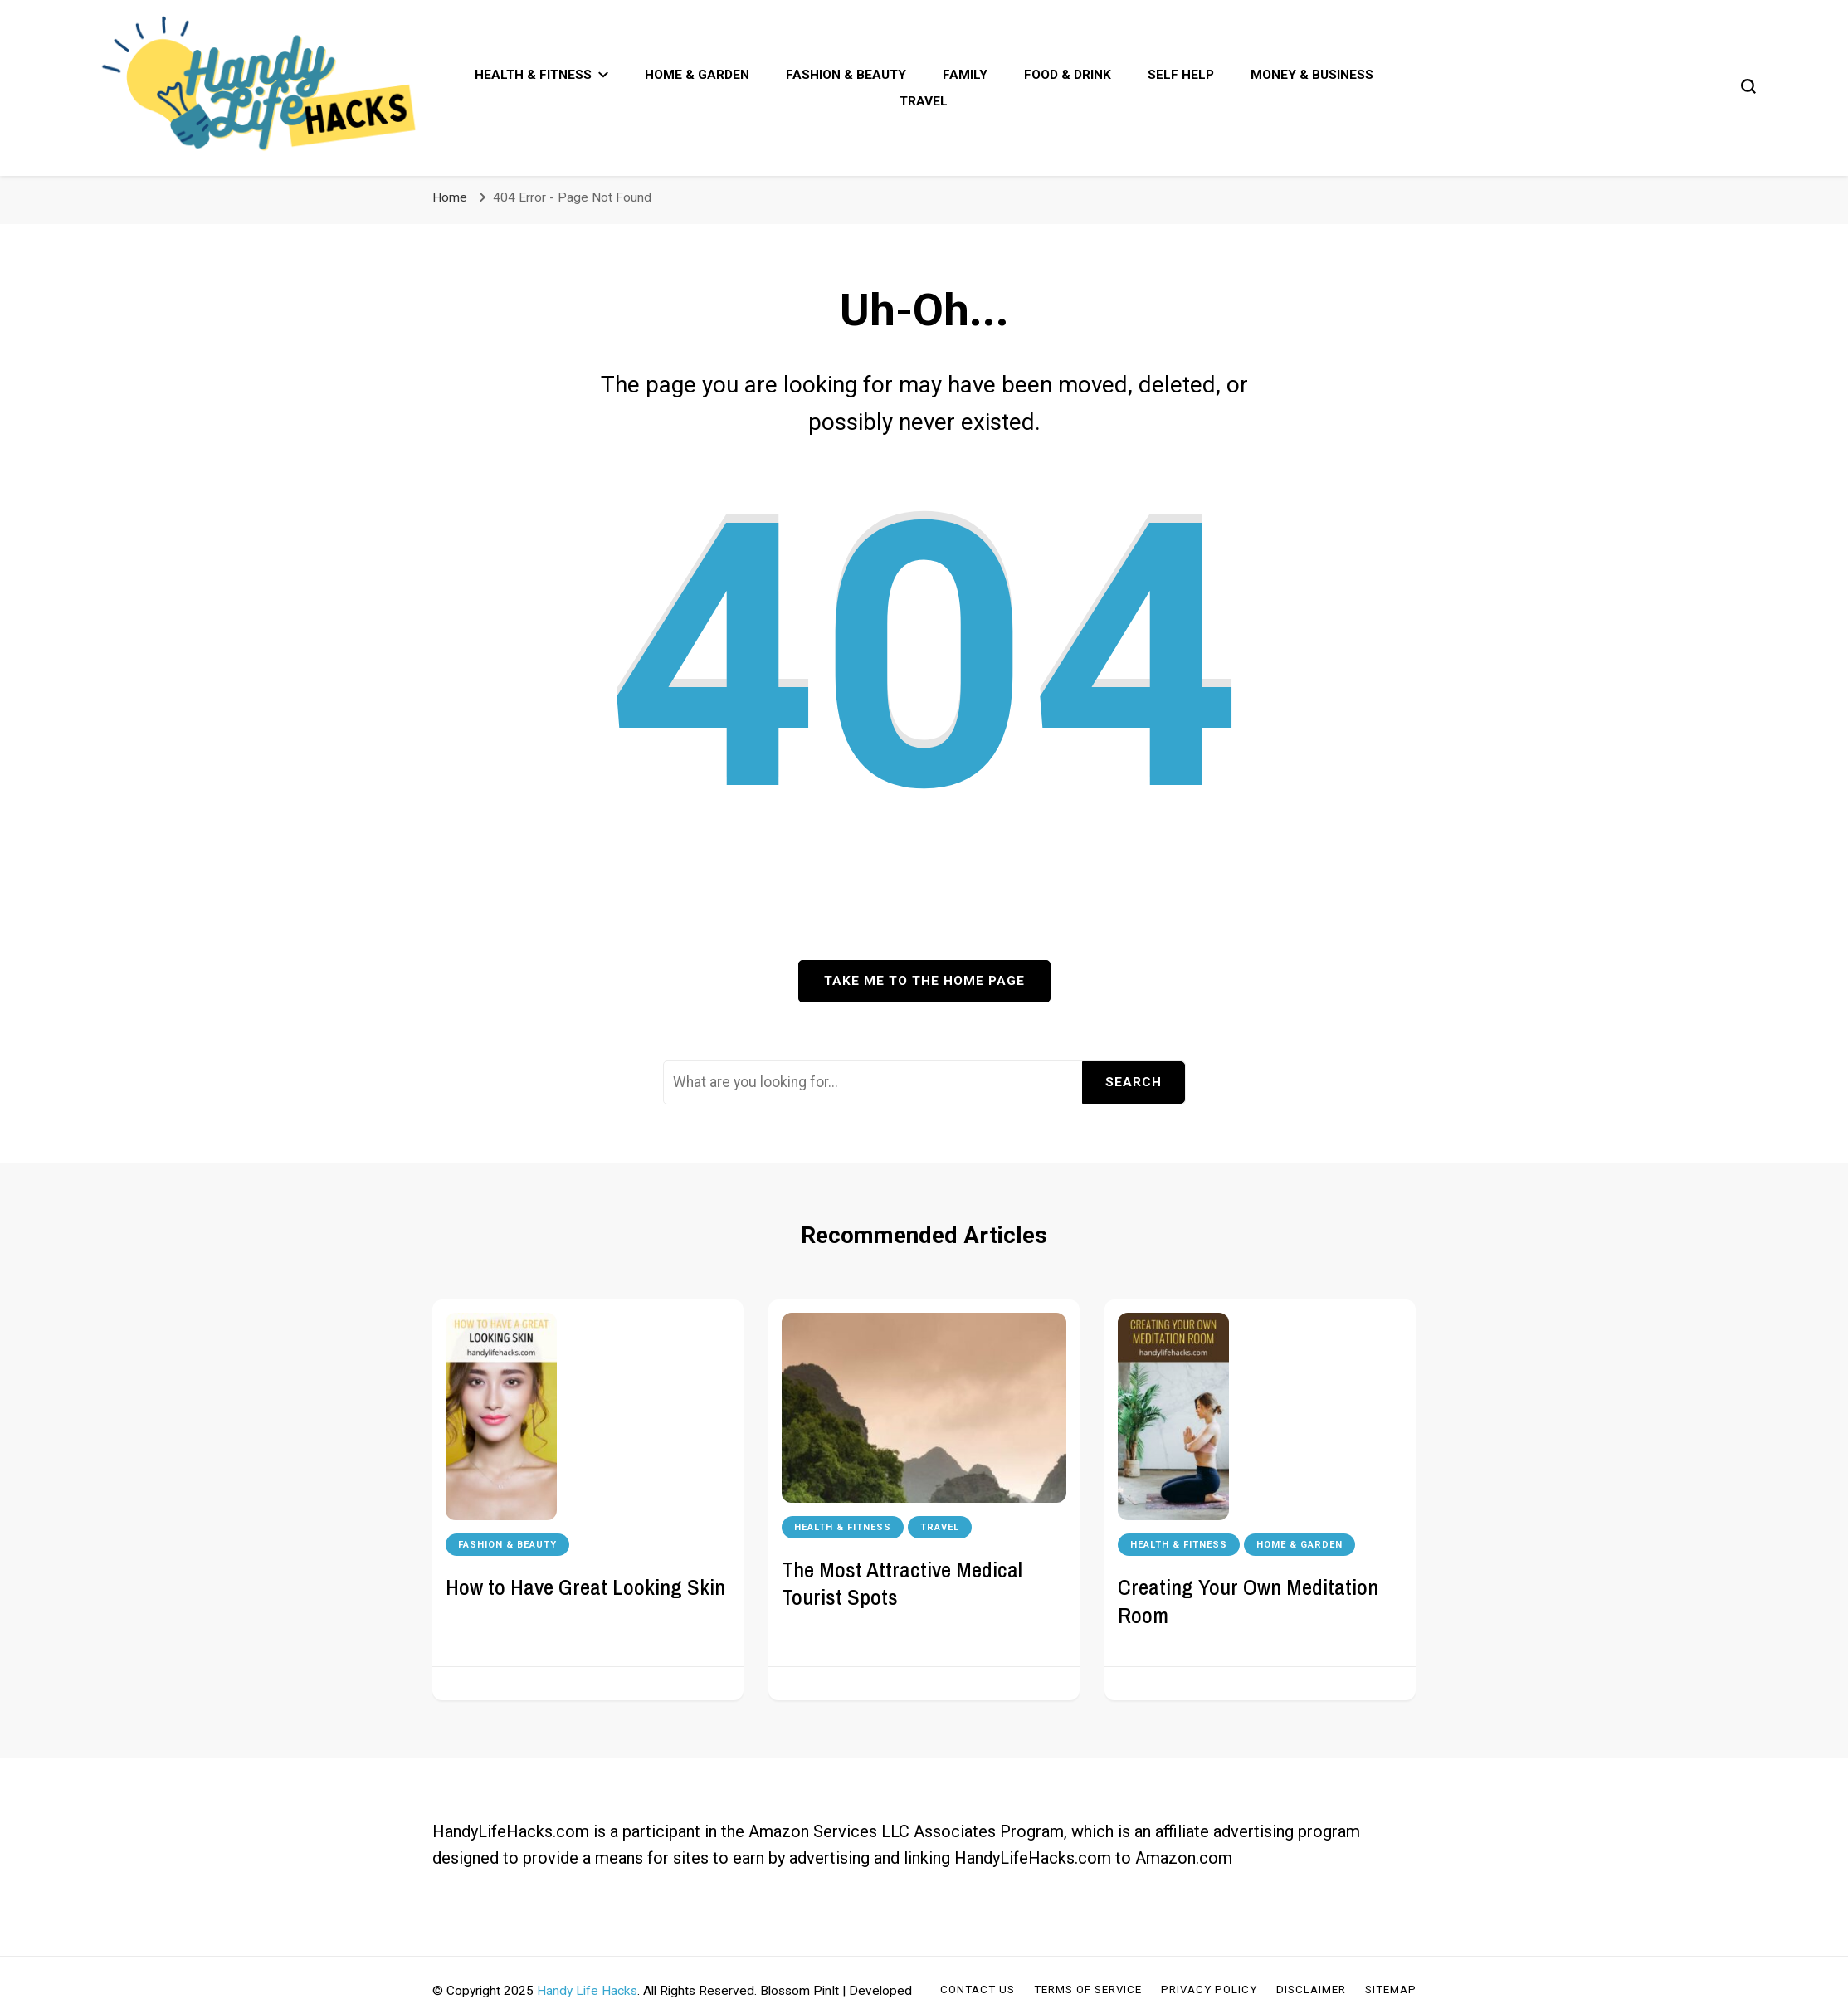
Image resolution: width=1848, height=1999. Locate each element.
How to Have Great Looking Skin (585, 1587)
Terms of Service (1088, 1989)
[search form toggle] (1748, 86)
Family (965, 74)
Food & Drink (1067, 74)
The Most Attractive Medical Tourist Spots (902, 1582)
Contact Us (977, 1989)
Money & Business (1312, 74)
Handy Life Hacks (587, 1990)
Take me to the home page (924, 980)
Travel (924, 101)
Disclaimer (1311, 1989)
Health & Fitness (533, 74)
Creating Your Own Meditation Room (1248, 1600)
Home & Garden (697, 74)
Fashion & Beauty (846, 74)
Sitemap (1390, 1989)
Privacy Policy (1209, 1989)
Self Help (1181, 74)
